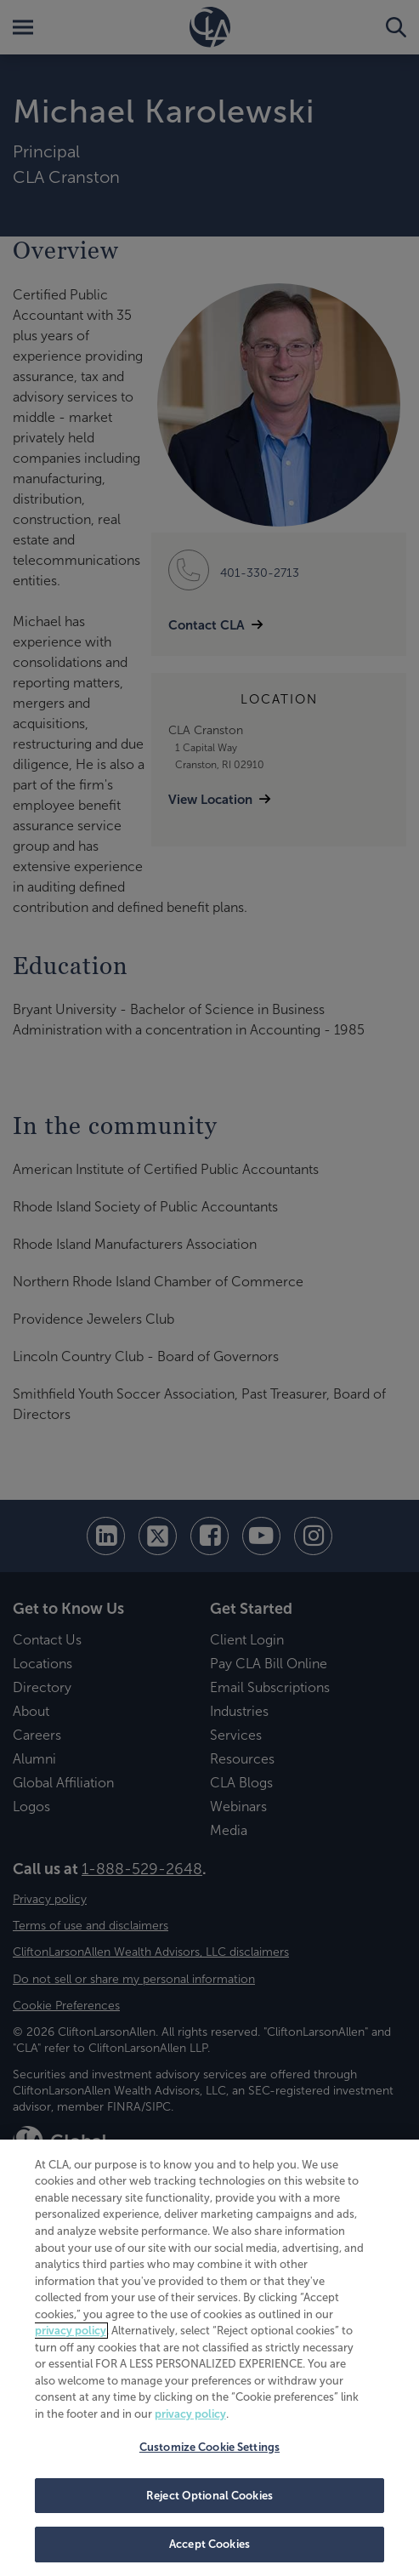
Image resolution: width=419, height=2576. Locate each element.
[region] (209, 2358)
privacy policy (70, 2330)
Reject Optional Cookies (209, 2495)
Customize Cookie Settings (209, 2447)
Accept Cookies (209, 2544)
